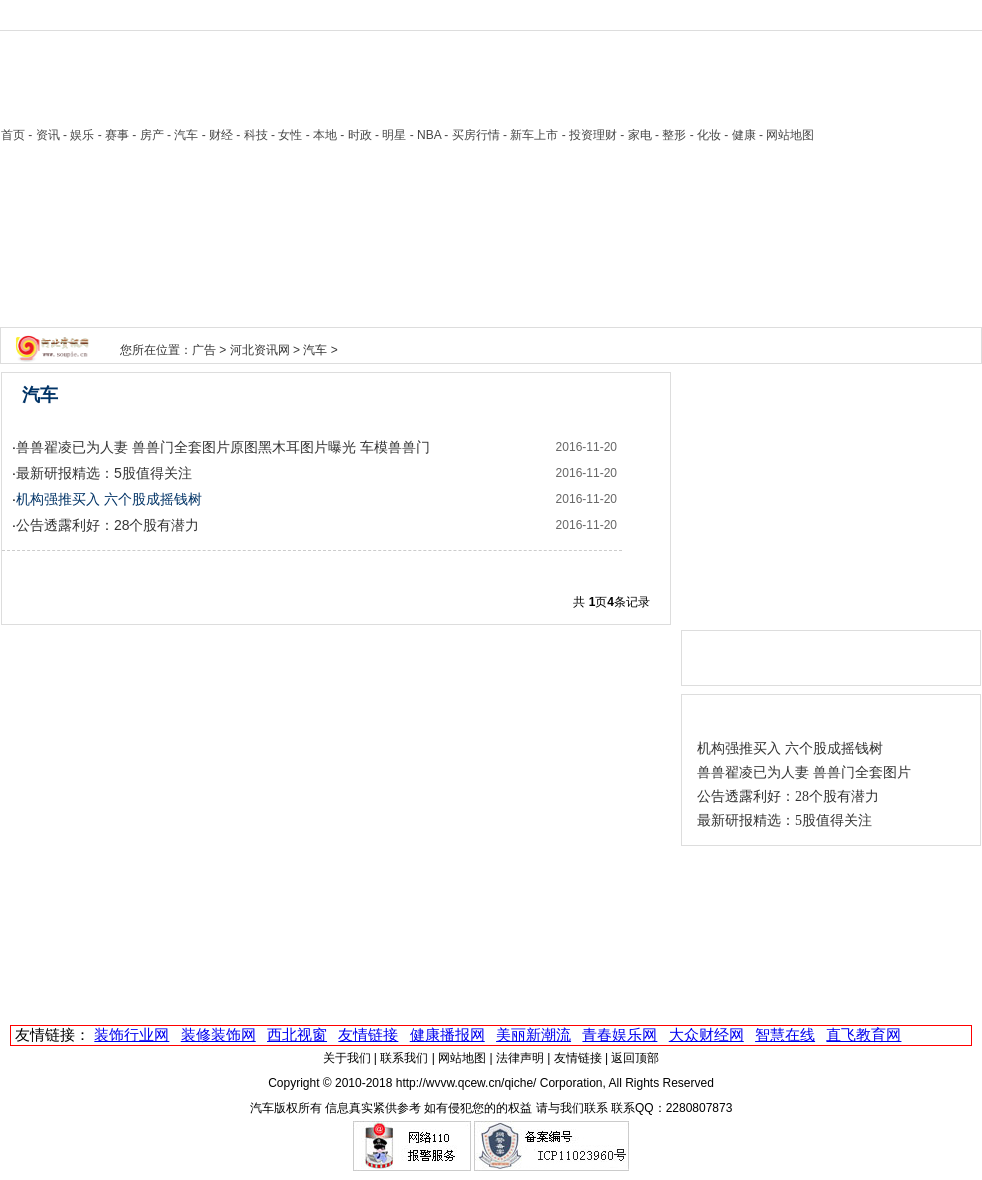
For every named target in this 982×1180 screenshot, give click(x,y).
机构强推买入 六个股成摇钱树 (790, 748)
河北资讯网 (260, 350)
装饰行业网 (131, 1034)
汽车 (315, 350)
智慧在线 (785, 1034)
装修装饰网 (218, 1034)
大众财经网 (706, 1034)
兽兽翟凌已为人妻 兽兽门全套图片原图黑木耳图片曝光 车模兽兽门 (223, 447)
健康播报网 (447, 1034)
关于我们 (347, 1058)
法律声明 (520, 1058)
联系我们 (404, 1058)
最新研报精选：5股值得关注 (104, 473)
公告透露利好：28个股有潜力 (108, 525)
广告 (204, 350)
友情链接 (368, 1034)
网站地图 (462, 1058)
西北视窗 (297, 1034)
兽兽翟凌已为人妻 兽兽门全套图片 (804, 772)
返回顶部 (635, 1058)
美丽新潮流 (533, 1034)
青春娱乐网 (619, 1034)
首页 (13, 135)
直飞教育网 (863, 1034)
